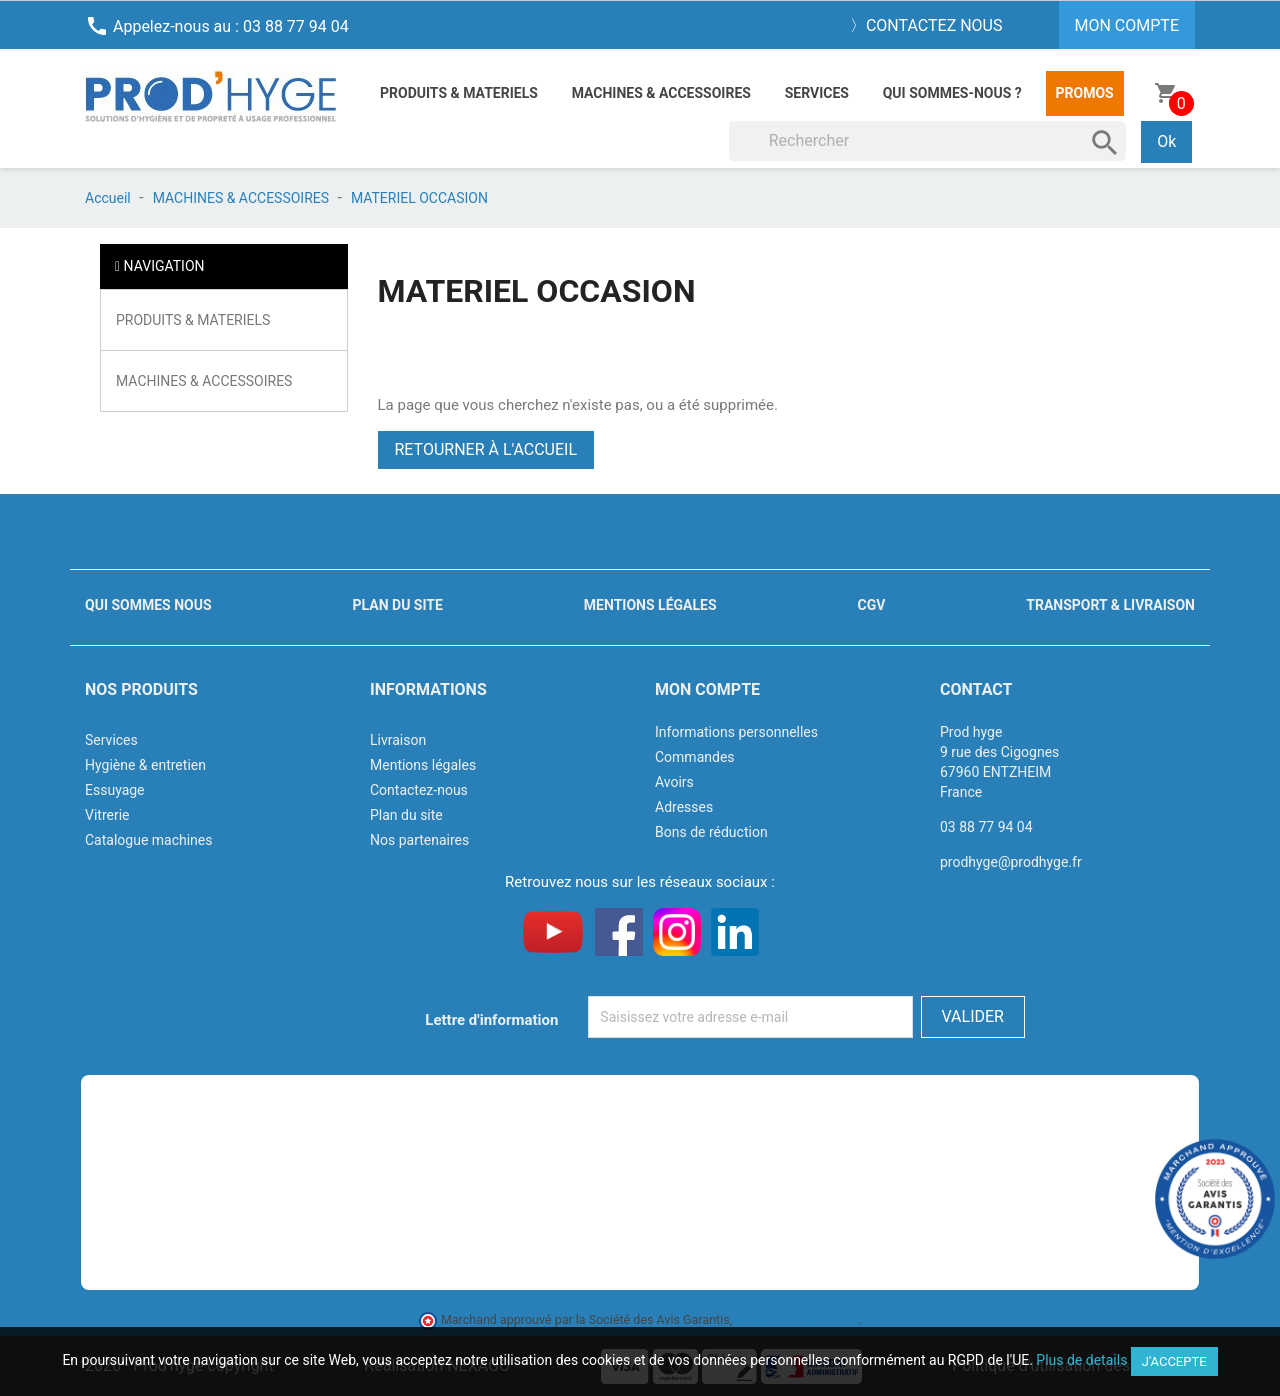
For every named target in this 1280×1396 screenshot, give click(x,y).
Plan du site (398, 605)
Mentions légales (650, 605)
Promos (1085, 93)
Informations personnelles (736, 732)
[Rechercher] (928, 141)
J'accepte (1174, 1361)
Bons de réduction (711, 832)
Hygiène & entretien (145, 765)
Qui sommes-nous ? (952, 93)
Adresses (684, 807)
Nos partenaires (419, 840)
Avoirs (674, 782)
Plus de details (1081, 1360)
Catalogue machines (149, 840)
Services (817, 93)
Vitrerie (107, 815)
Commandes (695, 757)
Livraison (398, 740)
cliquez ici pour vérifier (797, 1319)
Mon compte (707, 689)
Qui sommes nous (148, 605)
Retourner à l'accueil (486, 449)
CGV (871, 605)
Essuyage (115, 790)
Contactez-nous (419, 790)
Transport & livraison (1110, 605)
